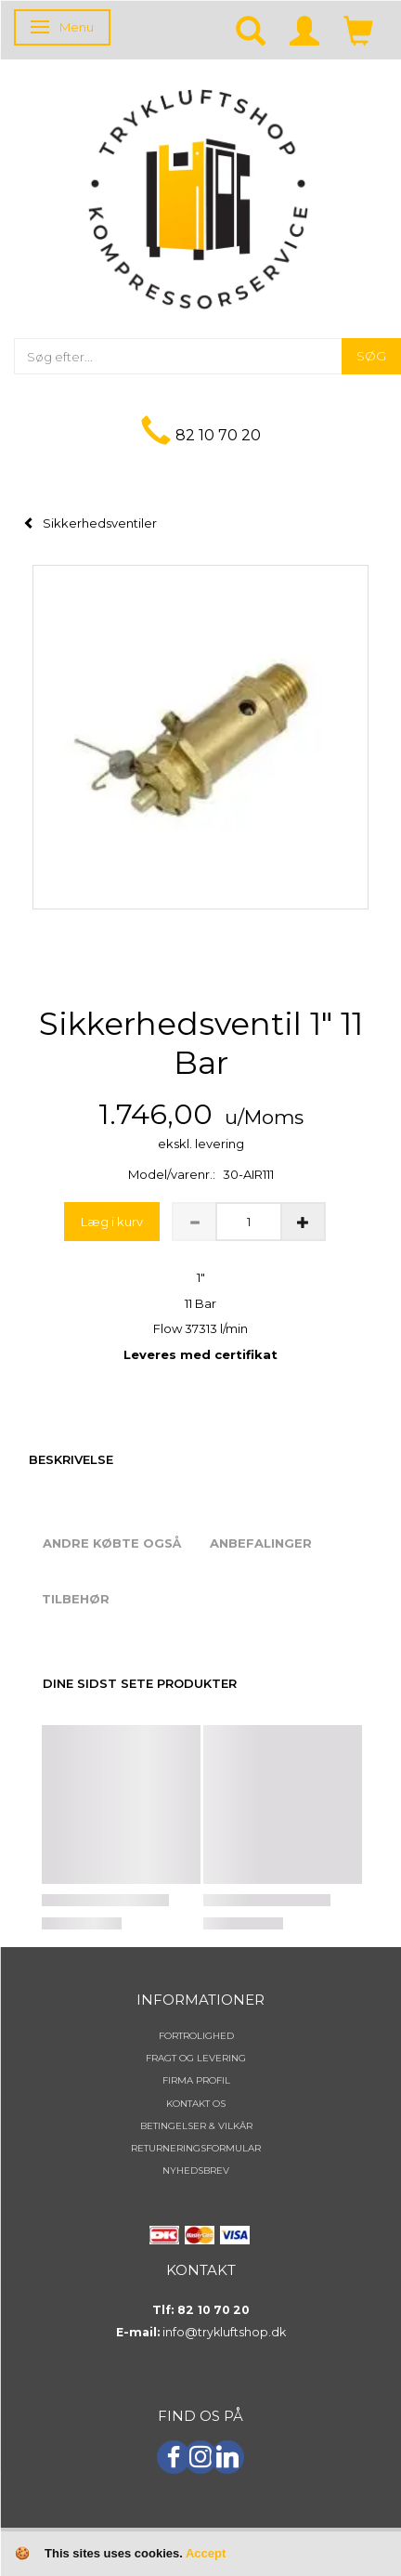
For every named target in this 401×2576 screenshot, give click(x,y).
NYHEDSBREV (195, 2170)
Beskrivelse (71, 1459)
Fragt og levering (196, 2058)
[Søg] (371, 356)
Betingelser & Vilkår (196, 2126)
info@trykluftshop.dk (224, 2332)
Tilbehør (76, 1598)
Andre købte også (112, 1543)
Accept (206, 2553)
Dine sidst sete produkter (140, 1683)
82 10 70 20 (218, 435)
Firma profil (196, 2080)
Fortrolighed (196, 2036)
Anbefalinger (261, 1543)
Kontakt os (196, 2104)
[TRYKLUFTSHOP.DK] (198, 197)
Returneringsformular (196, 2148)
